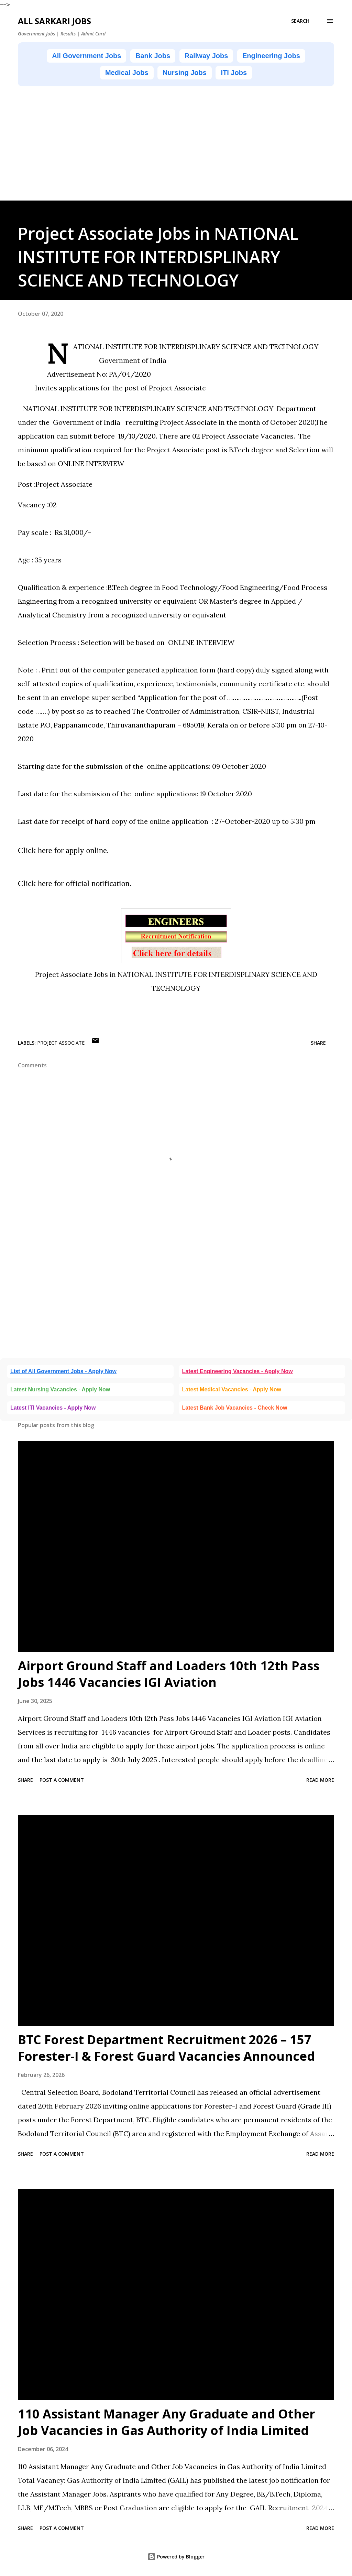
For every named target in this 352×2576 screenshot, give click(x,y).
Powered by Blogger (176, 2556)
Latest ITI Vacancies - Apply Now (53, 1408)
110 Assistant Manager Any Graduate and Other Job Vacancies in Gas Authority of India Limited (166, 2422)
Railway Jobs (206, 56)
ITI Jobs (234, 72)
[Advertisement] (176, 152)
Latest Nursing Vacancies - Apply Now (60, 1389)
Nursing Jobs (185, 72)
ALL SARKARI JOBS (54, 20)
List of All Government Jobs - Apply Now (63, 1371)
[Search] (300, 21)
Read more (320, 1780)
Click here (35, 850)
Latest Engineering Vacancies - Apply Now (237, 1371)
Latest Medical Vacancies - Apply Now (231, 1389)
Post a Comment (62, 1780)
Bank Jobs (152, 56)
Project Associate (61, 1042)
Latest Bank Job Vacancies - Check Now (234, 1408)
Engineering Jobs (271, 56)
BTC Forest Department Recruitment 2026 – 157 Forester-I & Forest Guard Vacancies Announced (166, 2048)
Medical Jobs (126, 72)
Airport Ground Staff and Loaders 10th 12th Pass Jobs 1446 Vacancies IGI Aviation (168, 1674)
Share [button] (318, 1042)
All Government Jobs (86, 56)
